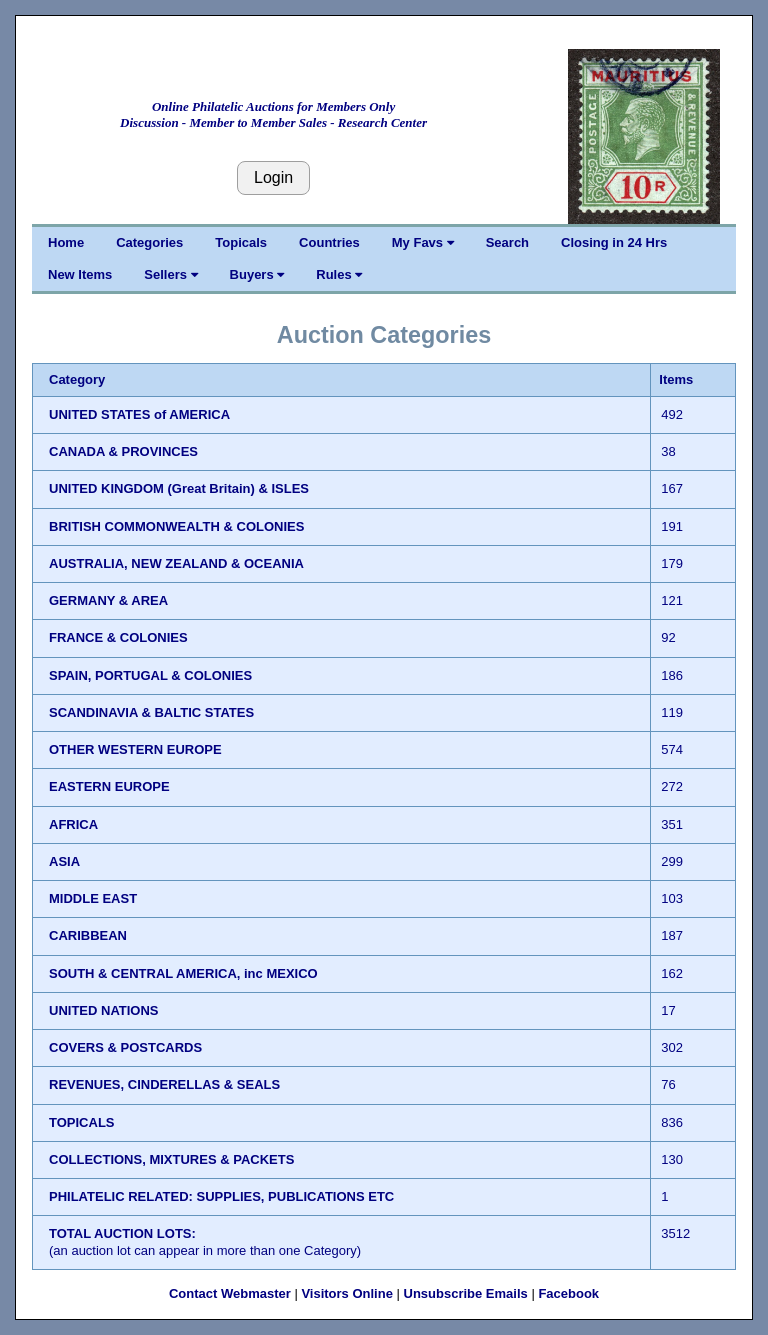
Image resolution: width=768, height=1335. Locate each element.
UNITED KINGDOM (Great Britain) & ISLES (179, 488)
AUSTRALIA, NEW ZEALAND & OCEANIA (176, 563)
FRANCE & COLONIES (118, 637)
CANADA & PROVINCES (123, 451)
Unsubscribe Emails (466, 1293)
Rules (339, 274)
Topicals (241, 242)
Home (66, 242)
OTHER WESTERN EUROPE (135, 749)
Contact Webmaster (230, 1293)
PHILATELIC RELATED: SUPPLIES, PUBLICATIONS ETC (221, 1196)
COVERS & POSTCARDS (125, 1047)
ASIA (64, 861)
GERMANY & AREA (108, 600)
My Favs (423, 242)
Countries (329, 242)
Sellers (170, 274)
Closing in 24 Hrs (614, 242)
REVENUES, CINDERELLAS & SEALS (164, 1084)
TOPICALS (82, 1122)
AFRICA (73, 824)
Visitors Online (347, 1293)
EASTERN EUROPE (109, 786)
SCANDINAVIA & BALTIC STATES (151, 712)
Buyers (257, 274)
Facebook (568, 1293)
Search (507, 242)
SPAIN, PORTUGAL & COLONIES (150, 675)
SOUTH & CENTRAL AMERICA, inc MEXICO (183, 973)
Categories (149, 242)
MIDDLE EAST (93, 898)
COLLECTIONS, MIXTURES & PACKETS (171, 1159)
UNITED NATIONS (104, 1010)
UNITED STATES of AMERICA (139, 414)
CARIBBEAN (88, 935)
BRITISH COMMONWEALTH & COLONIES (176, 526)
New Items (80, 274)
